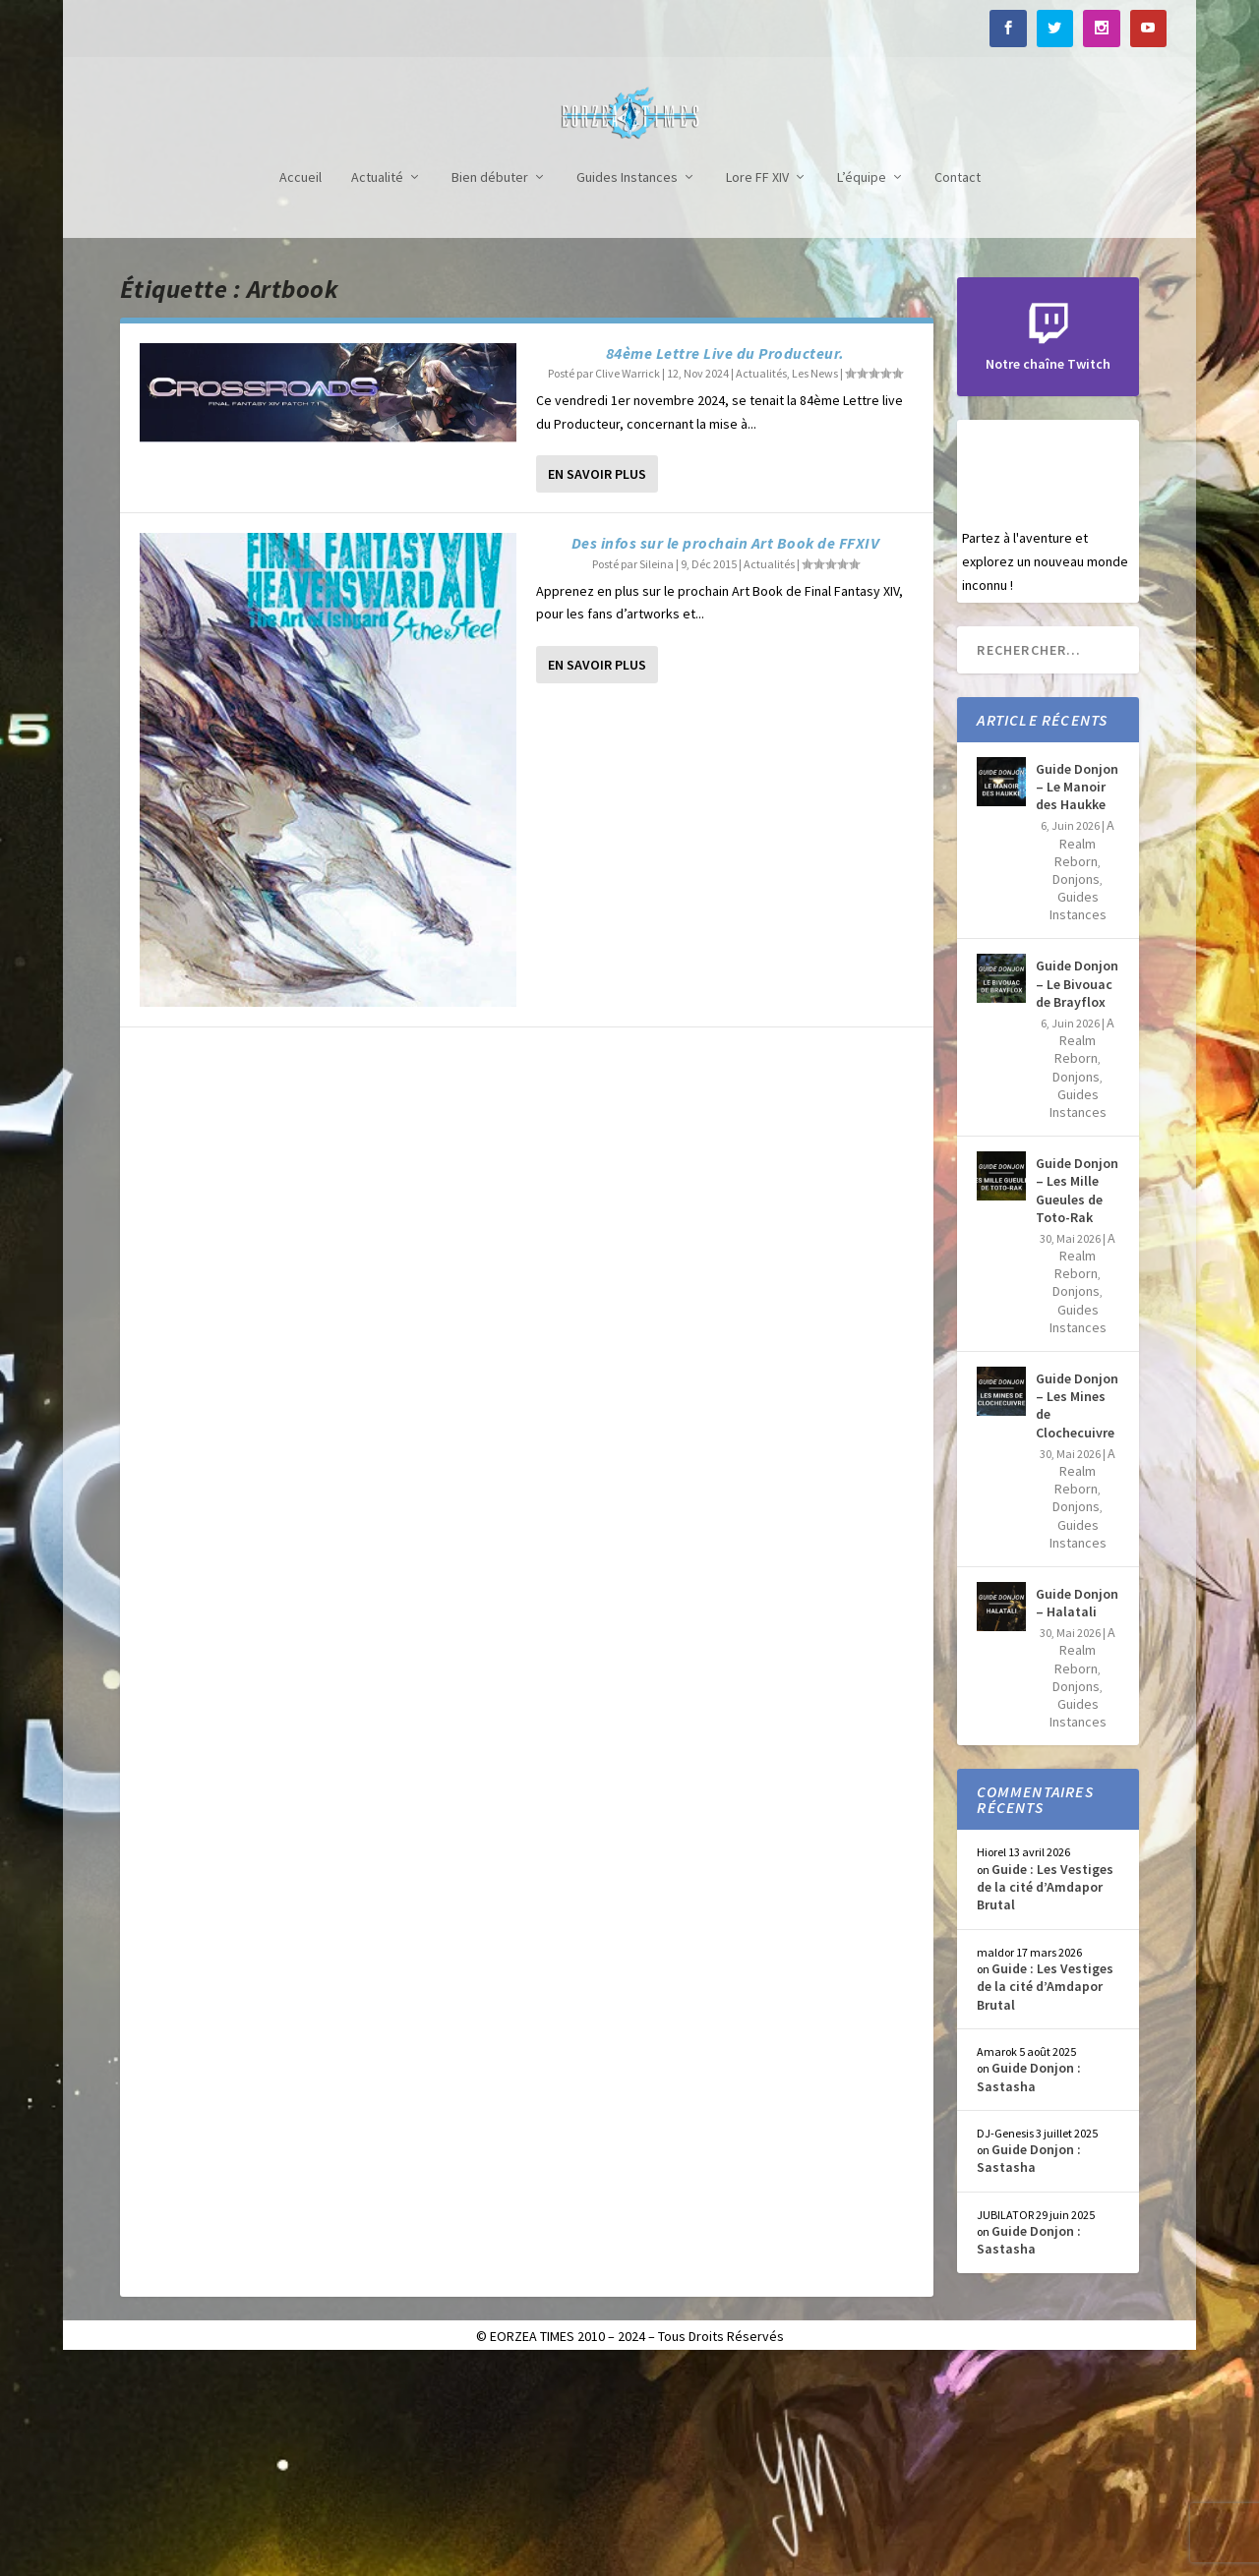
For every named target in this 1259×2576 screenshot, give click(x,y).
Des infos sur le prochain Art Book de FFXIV (725, 755)
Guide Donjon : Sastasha (1029, 2289)
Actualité (377, 389)
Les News (815, 585)
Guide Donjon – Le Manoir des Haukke (1077, 998)
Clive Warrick (627, 585)
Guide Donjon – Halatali (1077, 1815)
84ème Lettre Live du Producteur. (725, 565)
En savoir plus (597, 686)
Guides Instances (627, 389)
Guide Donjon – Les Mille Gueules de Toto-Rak (1077, 1402)
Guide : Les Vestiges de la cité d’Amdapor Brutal (1045, 2099)
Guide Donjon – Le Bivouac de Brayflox (1077, 1195)
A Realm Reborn (1084, 1055)
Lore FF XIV (757, 389)
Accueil (300, 389)
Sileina (656, 776)
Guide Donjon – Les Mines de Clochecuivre (1077, 1618)
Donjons (1076, 1091)
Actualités (761, 585)
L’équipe (861, 389)
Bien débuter (489, 389)
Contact (957, 389)
